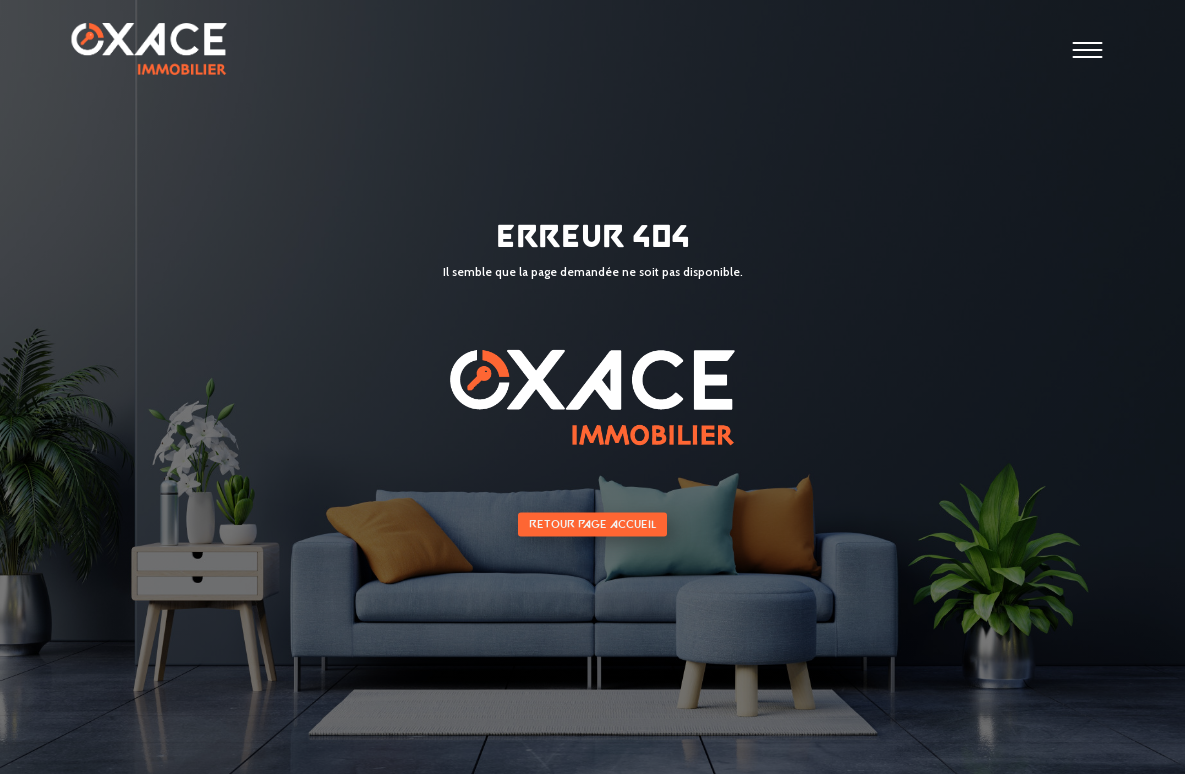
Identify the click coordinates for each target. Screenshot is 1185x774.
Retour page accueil (592, 525)
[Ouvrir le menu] (1088, 53)
